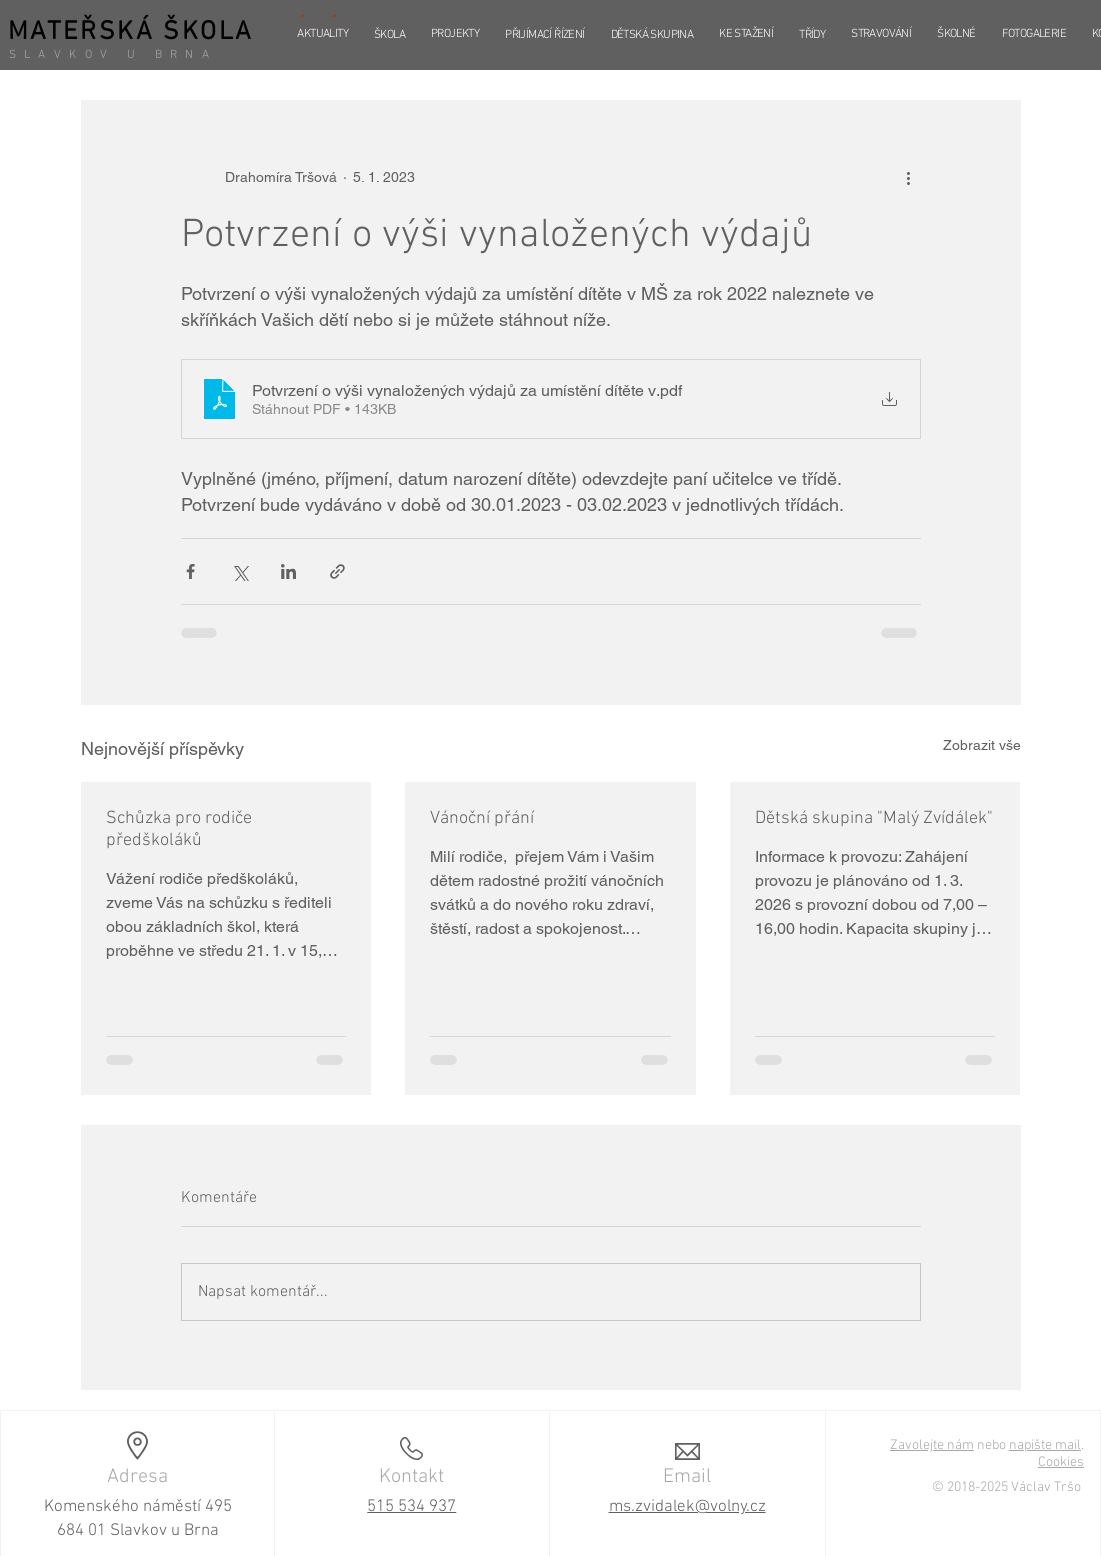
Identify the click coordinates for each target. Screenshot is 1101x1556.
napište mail (1045, 1445)
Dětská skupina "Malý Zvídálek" (874, 818)
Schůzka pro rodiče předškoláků (179, 829)
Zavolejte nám (932, 1445)
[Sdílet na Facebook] (190, 571)
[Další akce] (909, 177)
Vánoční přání (482, 818)
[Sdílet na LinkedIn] (288, 571)
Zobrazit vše (982, 745)
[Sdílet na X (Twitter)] (239, 571)
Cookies (1061, 1462)
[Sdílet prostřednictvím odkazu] (337, 571)
